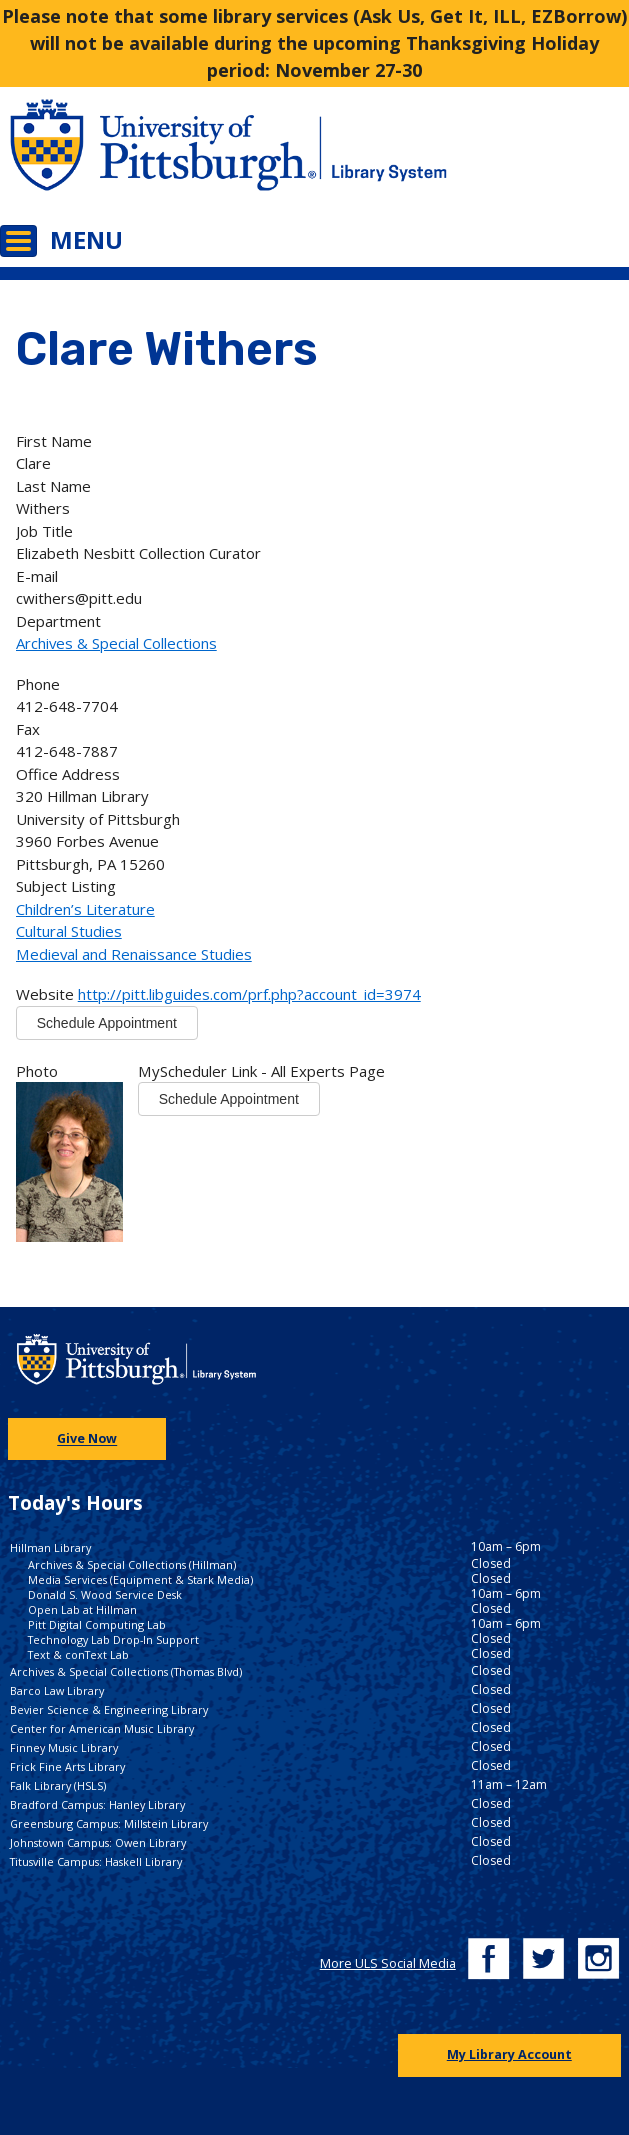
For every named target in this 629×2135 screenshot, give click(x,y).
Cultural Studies (69, 931)
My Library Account (509, 2054)
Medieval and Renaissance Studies (134, 954)
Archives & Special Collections (116, 643)
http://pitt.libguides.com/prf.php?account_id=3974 (249, 994)
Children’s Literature (85, 909)
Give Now (87, 1439)
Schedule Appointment (107, 1023)
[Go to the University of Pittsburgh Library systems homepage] (472, 157)
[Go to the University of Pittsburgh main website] (157, 157)
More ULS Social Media (388, 1963)
